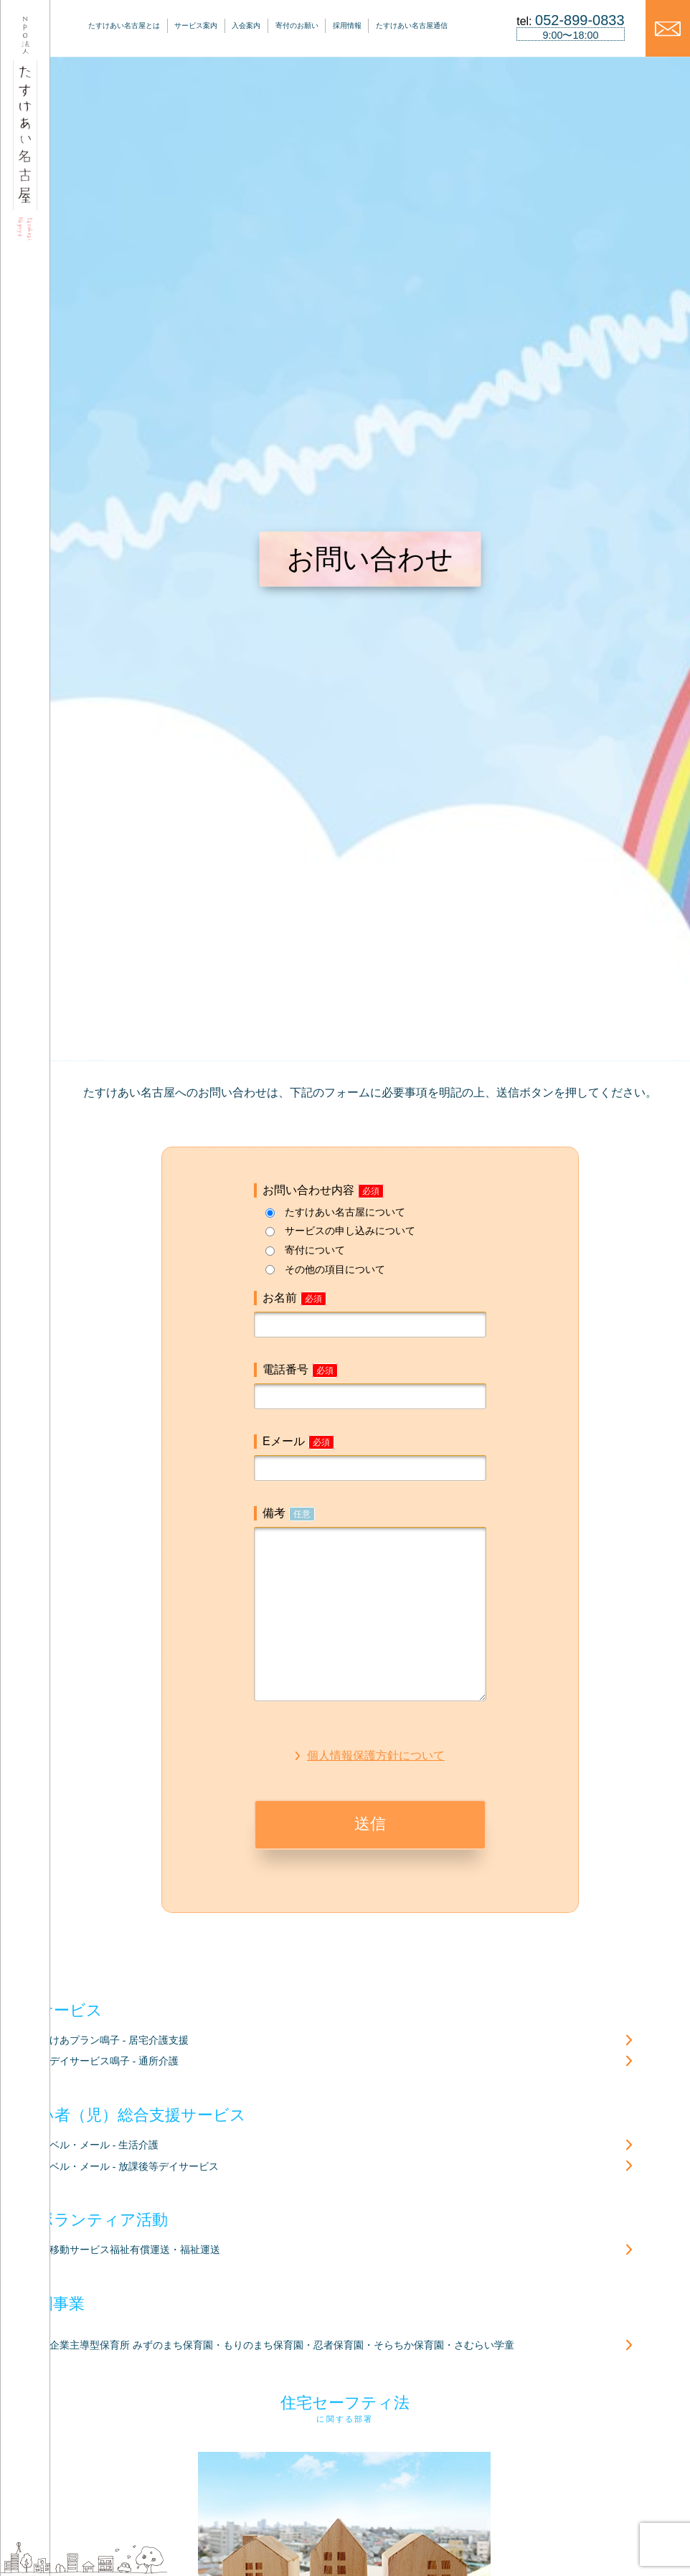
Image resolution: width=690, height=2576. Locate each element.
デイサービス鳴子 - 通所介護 (113, 2061)
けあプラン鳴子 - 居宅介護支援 (118, 2040)
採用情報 (347, 25)
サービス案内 (195, 25)
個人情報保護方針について (376, 1755)
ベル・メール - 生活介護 (103, 2145)
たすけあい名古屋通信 (412, 25)
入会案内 (246, 25)
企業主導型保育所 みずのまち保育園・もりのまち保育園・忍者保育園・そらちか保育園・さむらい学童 (281, 2345)
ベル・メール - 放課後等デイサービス (133, 2166)
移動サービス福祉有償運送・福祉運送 (134, 2249)
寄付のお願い (296, 25)
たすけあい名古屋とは (124, 25)
